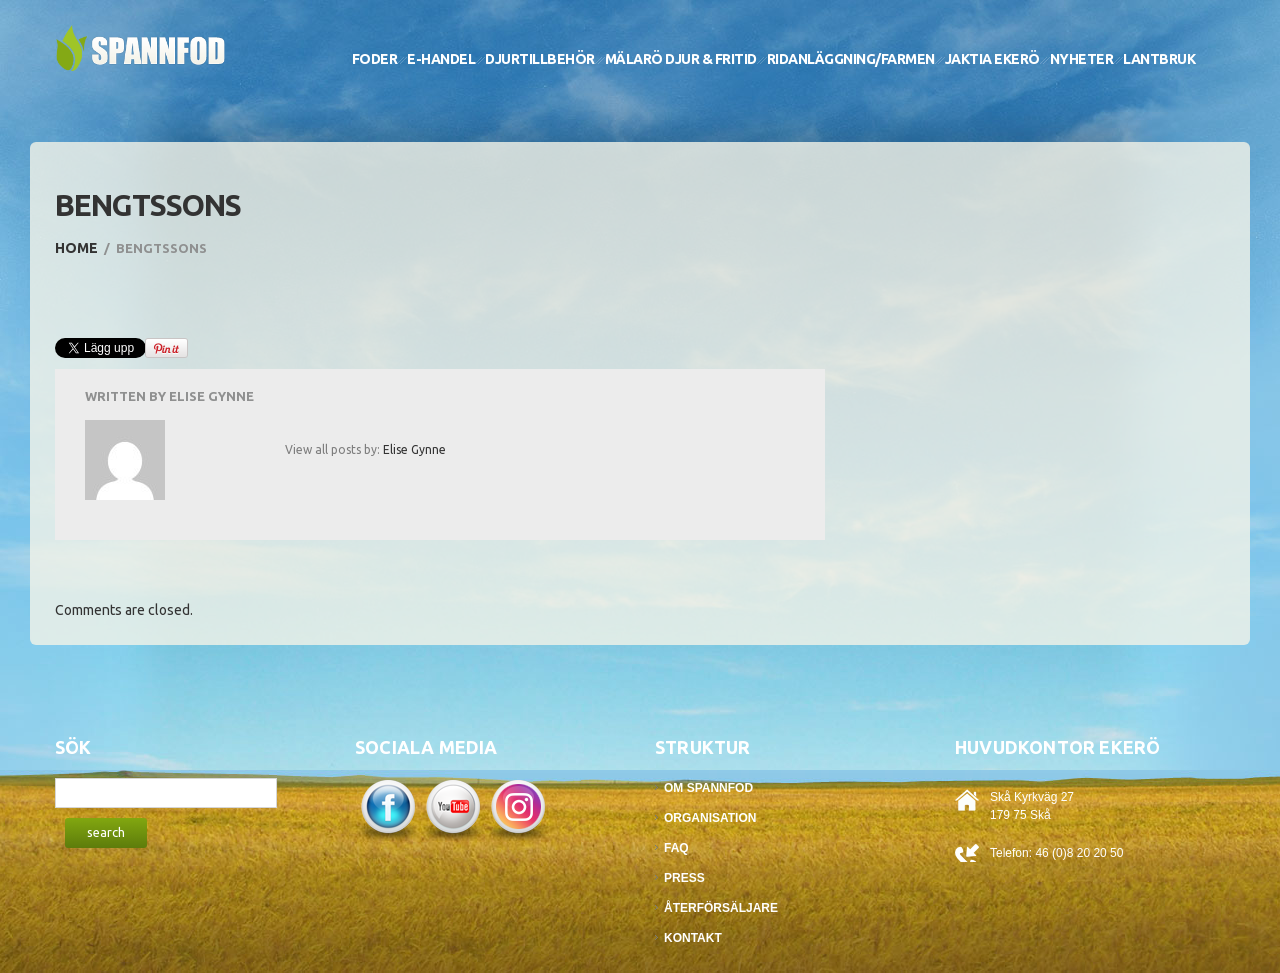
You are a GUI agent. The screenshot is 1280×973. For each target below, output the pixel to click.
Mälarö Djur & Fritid (681, 59)
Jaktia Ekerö (992, 59)
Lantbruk (1159, 59)
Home (76, 248)
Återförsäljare (721, 908)
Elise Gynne (211, 396)
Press (684, 878)
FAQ (676, 848)
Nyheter (1082, 59)
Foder (375, 59)
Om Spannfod (708, 788)
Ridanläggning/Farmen (851, 59)
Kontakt (693, 938)
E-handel (441, 59)
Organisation (710, 818)
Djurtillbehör (540, 59)
